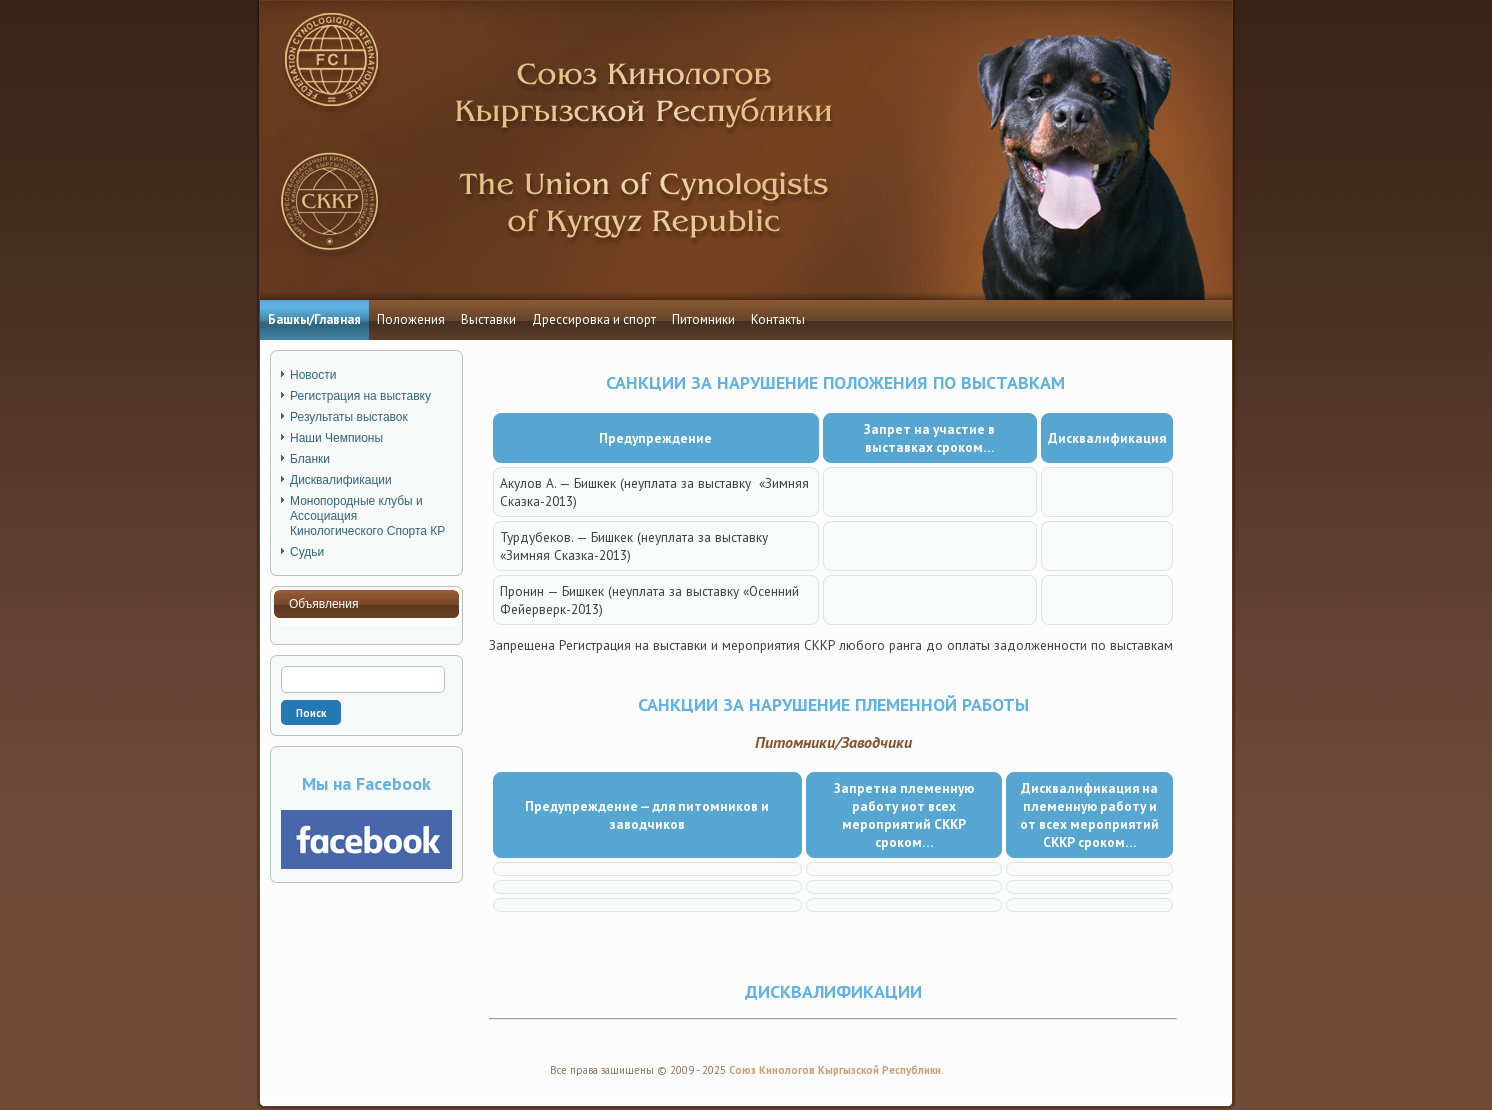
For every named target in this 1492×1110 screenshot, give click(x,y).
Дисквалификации (341, 480)
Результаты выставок (349, 417)
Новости (313, 375)
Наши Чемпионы (336, 438)
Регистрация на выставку (360, 396)
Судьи (307, 552)
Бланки (310, 459)
